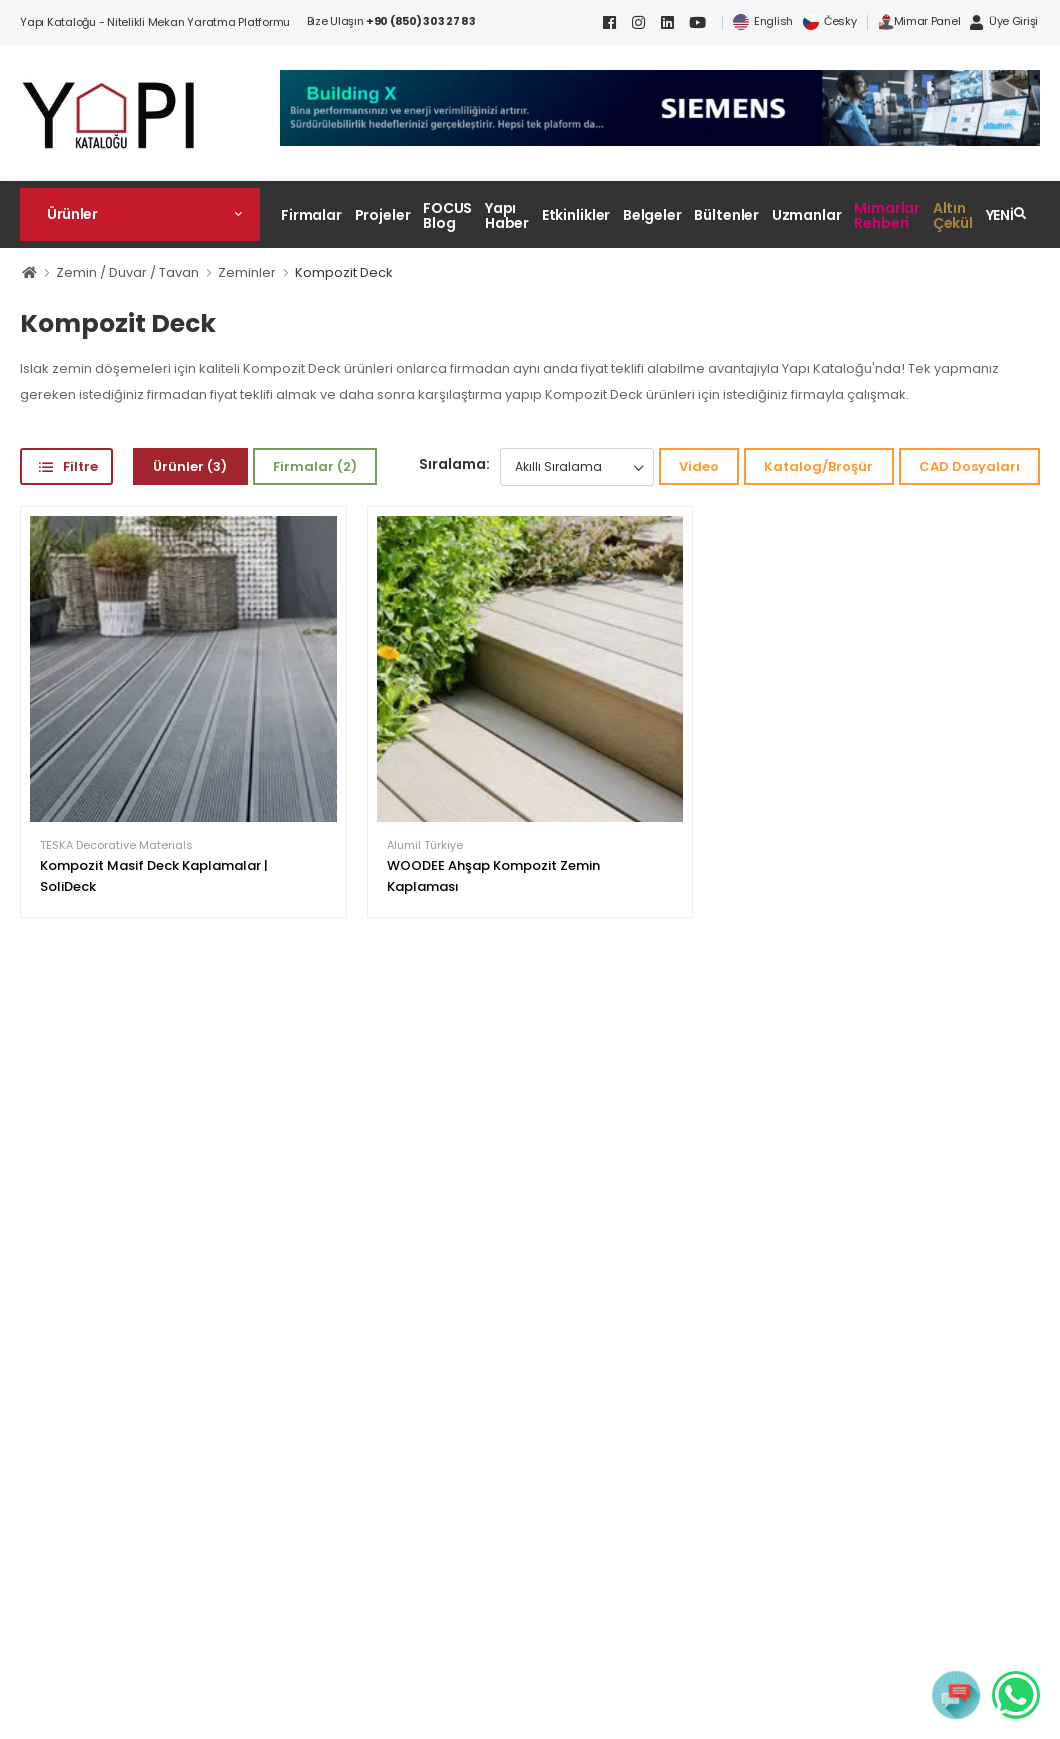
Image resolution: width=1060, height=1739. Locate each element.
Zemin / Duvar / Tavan (127, 272)
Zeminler (247, 272)
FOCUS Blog (447, 215)
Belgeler (652, 215)
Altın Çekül (953, 215)
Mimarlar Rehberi (887, 215)
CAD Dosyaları (969, 466)
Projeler (383, 215)
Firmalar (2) (315, 466)
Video (699, 466)
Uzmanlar (807, 215)
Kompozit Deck (344, 272)
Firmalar (311, 215)
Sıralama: (454, 464)
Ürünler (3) (190, 466)
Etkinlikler (576, 215)
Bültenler (726, 215)
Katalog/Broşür (818, 466)
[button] (140, 214)
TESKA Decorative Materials (116, 845)
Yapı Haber (507, 215)
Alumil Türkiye (425, 845)
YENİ (1000, 215)
